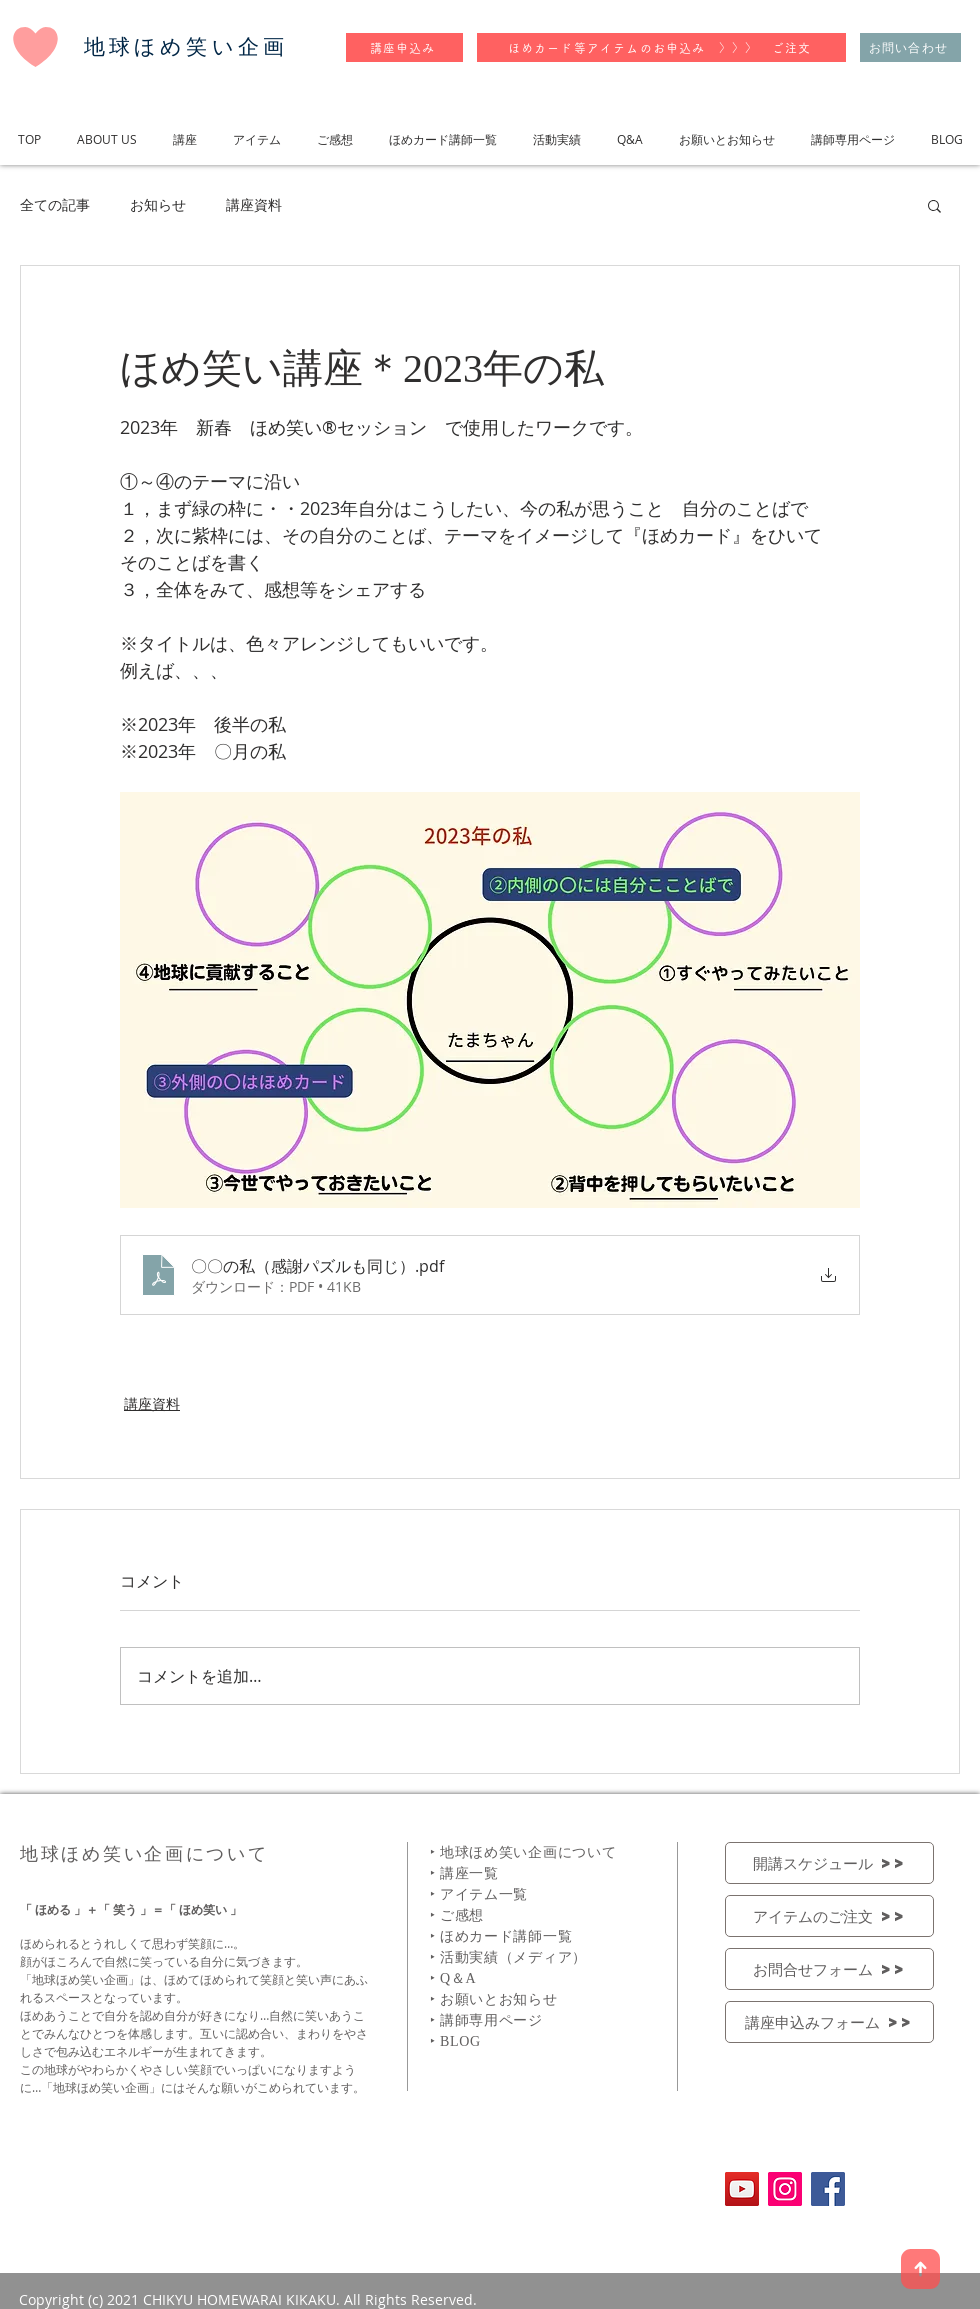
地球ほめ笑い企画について (528, 1852)
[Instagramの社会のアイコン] (785, 2189)
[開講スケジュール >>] (829, 1863)
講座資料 (254, 204)
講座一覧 (469, 1873)
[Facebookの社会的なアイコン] (828, 2189)
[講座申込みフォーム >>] (829, 2022)
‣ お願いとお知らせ (494, 1999)
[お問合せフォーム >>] (829, 1969)
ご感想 (462, 1915)
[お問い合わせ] (910, 47)
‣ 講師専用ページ (486, 2020)
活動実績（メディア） (513, 1957)
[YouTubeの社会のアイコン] (742, 2189)
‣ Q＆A (453, 1978)
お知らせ (158, 204)
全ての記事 (55, 204)
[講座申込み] (404, 47)
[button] (934, 205)
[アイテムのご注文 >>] (829, 1916)
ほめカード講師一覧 (506, 1936)
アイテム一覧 (484, 1894)
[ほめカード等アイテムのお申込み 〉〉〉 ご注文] (661, 47)
